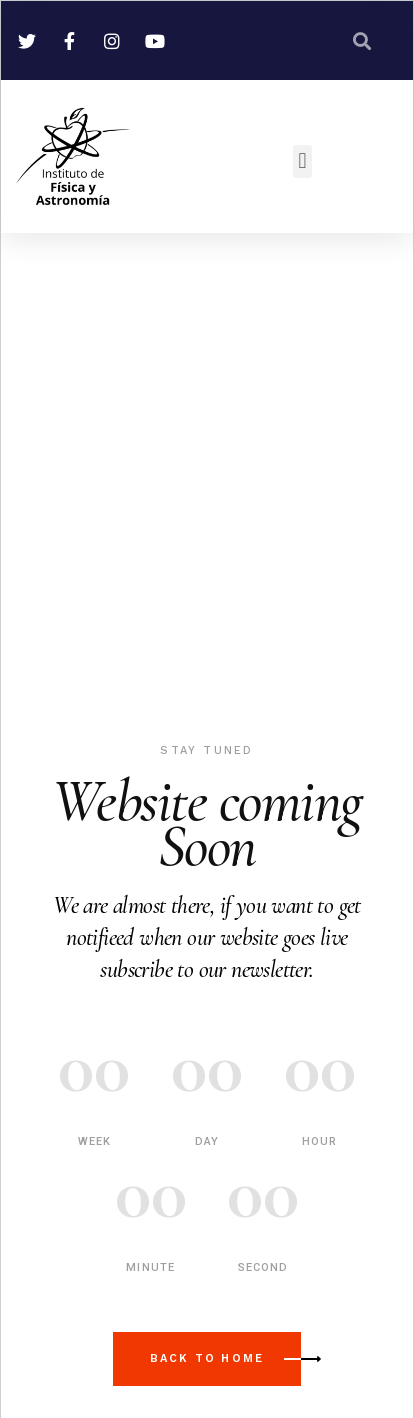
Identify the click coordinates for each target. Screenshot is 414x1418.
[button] (302, 161)
